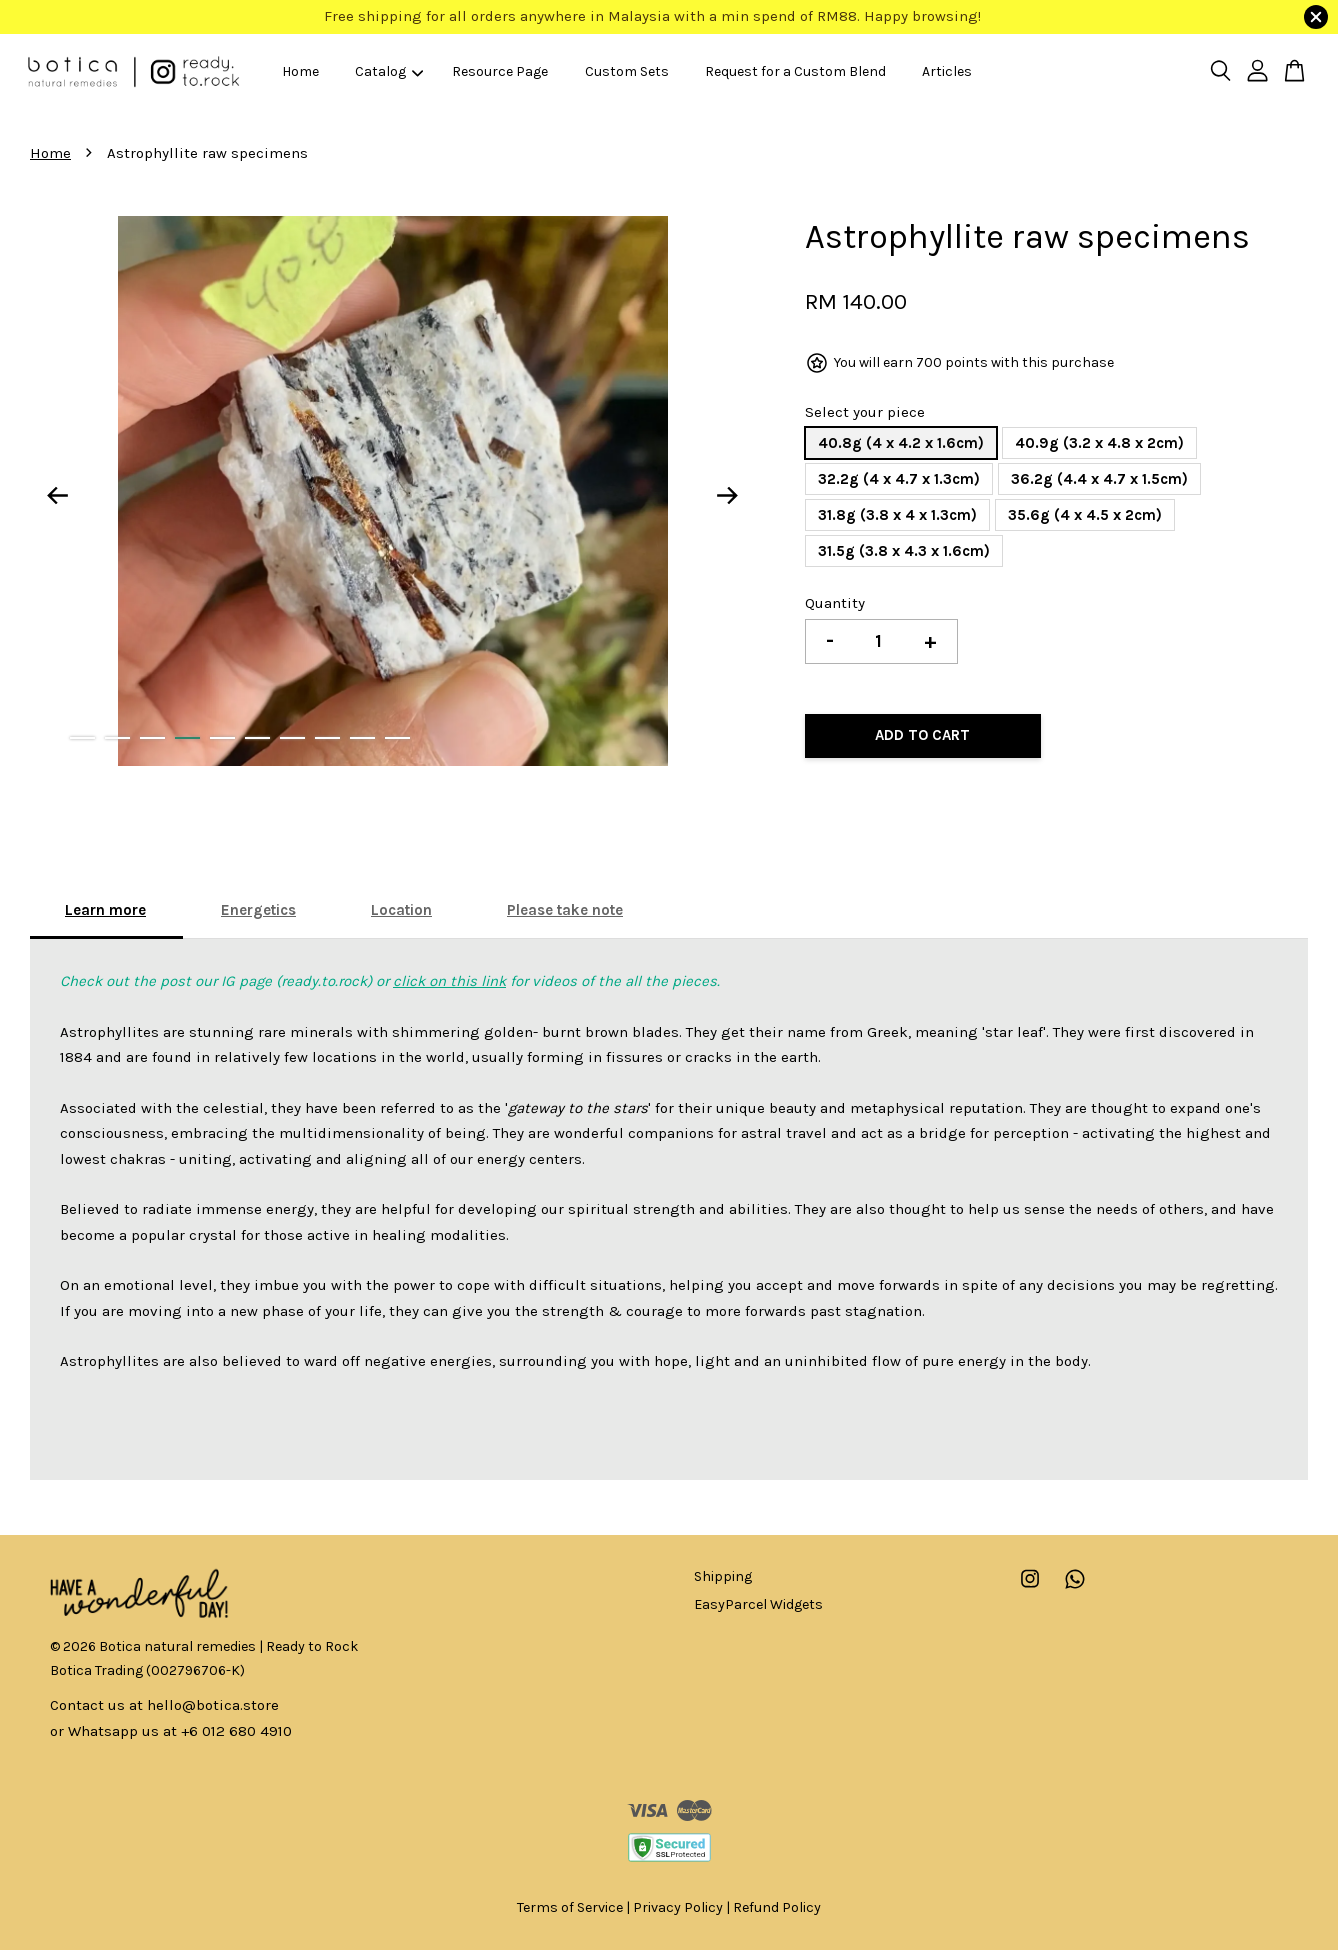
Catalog (389, 71)
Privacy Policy (678, 1907)
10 (397, 738)
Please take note (565, 910)
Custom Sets (627, 71)
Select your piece (865, 412)
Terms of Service (570, 1907)
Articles (947, 71)
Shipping (723, 1576)
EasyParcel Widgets (758, 1604)
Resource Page (500, 71)
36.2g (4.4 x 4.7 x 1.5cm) (1099, 479)
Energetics (258, 910)
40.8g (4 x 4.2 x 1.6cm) (901, 443)
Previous (57, 495)
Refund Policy (777, 1907)
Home (300, 71)
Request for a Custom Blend (795, 71)
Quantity (835, 603)
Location (401, 910)
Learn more (105, 910)
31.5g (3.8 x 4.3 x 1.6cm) (904, 551)
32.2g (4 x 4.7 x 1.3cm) (899, 479)
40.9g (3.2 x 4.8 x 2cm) (1099, 443)
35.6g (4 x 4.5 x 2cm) (1085, 515)
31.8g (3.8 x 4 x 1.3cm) (897, 515)
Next (728, 495)
